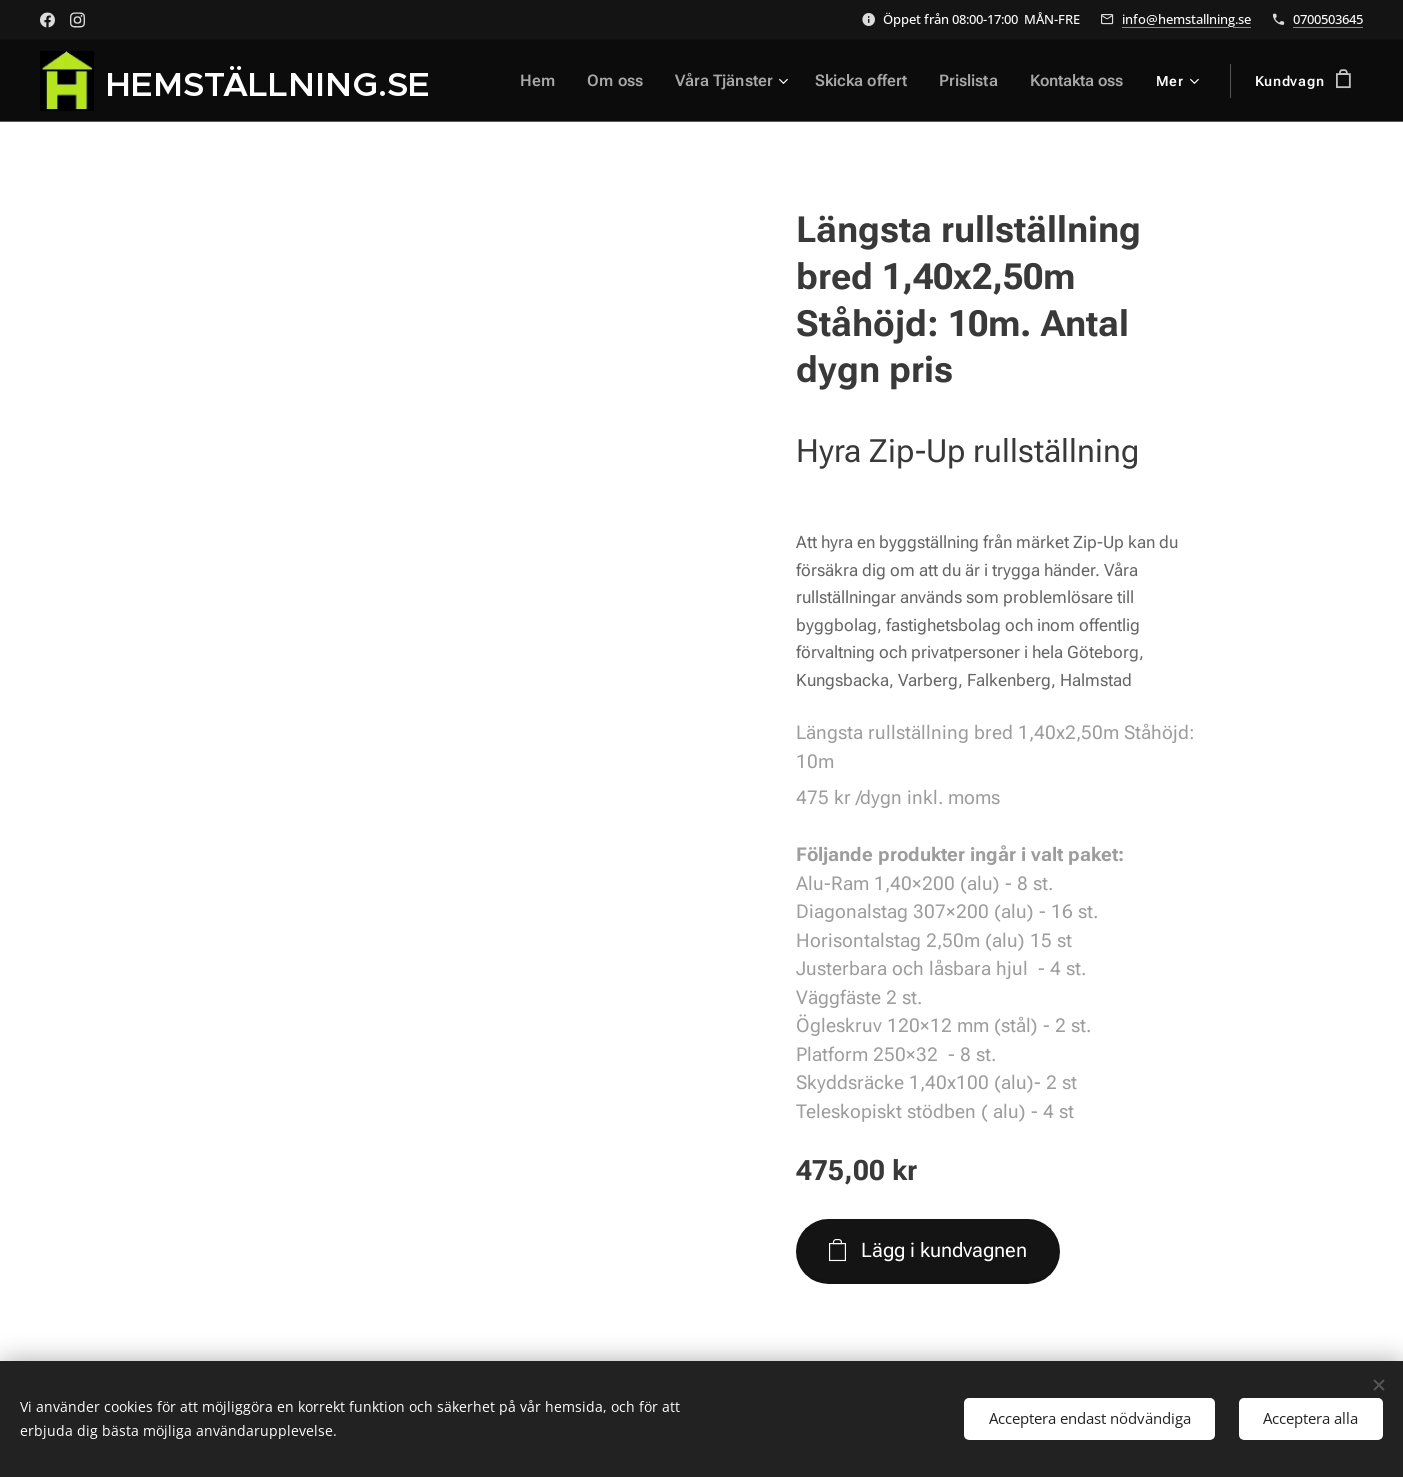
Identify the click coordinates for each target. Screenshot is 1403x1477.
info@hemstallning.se (1186, 19)
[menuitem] (556, 81)
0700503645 (1328, 19)
